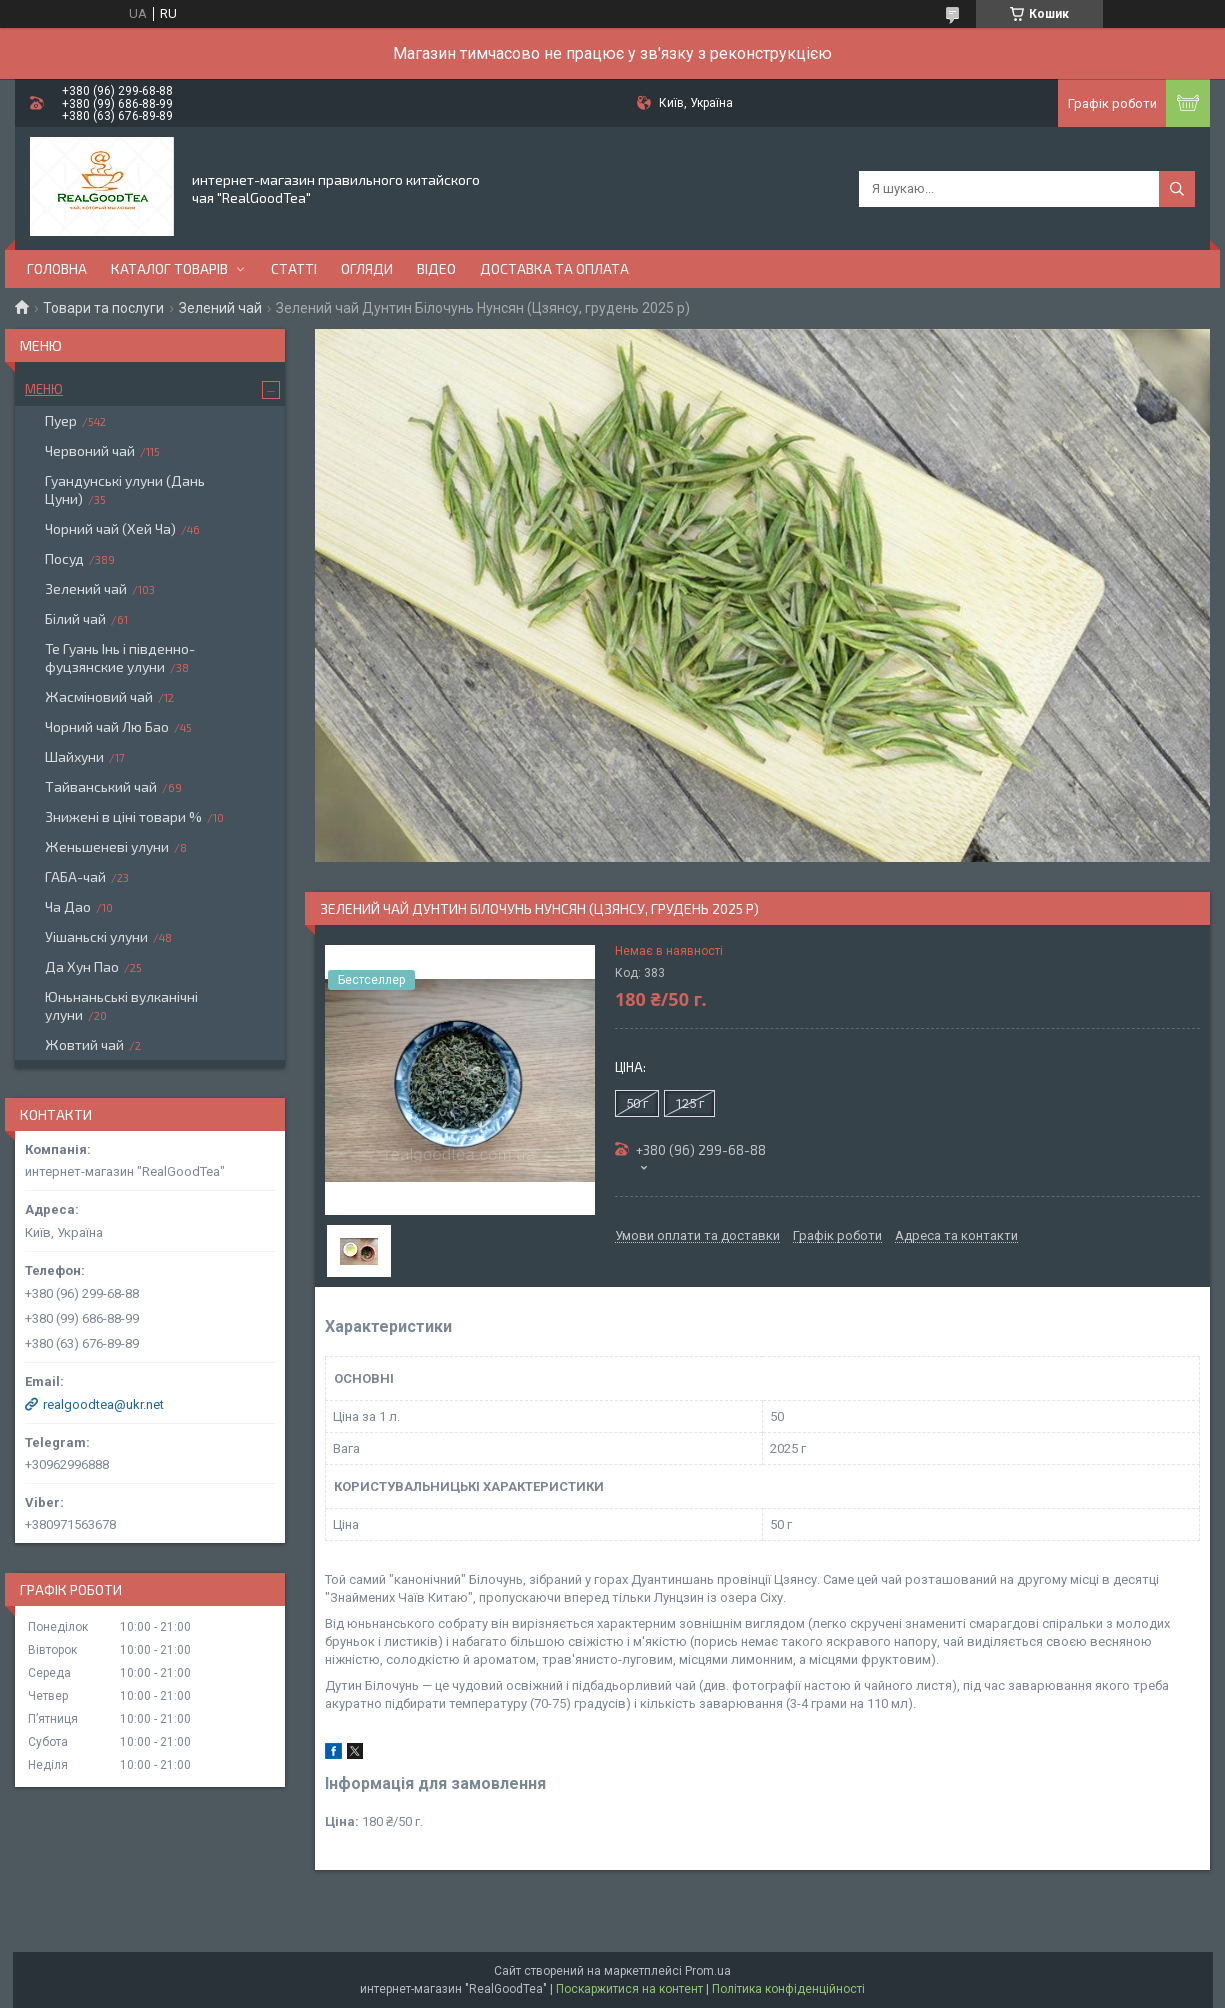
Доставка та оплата (554, 268)
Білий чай (75, 618)
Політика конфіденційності (788, 1989)
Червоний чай (90, 450)
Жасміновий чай (99, 696)
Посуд (64, 558)
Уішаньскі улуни (96, 936)
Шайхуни (74, 756)
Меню (44, 389)
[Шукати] (1177, 189)
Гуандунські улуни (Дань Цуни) (125, 489)
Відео (436, 268)
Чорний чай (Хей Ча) (110, 528)
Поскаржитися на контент (629, 1989)
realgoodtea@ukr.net (103, 1404)
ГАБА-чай (75, 876)
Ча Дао (68, 906)
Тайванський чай (101, 786)
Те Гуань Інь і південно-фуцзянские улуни (120, 657)
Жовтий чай (84, 1044)
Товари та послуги (103, 308)
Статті (294, 268)
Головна (57, 268)
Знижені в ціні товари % (123, 816)
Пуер (61, 420)
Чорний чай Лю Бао (107, 726)
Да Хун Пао (82, 966)
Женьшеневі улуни (107, 846)
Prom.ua (708, 1971)
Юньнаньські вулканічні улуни (121, 1005)
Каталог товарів (169, 268)
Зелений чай (220, 308)
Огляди (367, 268)
